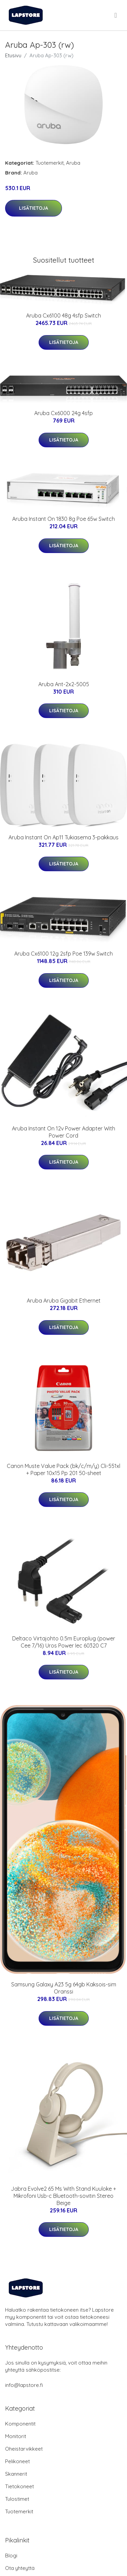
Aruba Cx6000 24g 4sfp (63, 413)
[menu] (116, 15)
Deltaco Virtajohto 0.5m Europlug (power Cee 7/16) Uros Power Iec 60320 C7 (63, 1642)
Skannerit (16, 2474)
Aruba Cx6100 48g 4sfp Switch (63, 315)
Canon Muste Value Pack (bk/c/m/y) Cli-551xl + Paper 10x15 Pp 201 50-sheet (63, 1469)
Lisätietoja (33, 208)
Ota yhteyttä (20, 2568)
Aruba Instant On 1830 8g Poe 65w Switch (63, 518)
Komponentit (20, 2423)
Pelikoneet (17, 2461)
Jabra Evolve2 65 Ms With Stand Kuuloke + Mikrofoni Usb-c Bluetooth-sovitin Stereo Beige (63, 2195)
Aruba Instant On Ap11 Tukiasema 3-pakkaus (63, 837)
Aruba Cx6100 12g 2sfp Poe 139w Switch (63, 953)
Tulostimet (17, 2499)
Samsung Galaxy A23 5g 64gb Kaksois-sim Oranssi (63, 1988)
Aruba (73, 163)
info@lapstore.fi (24, 2385)
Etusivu (13, 55)
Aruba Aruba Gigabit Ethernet (64, 1300)
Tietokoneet (19, 2486)
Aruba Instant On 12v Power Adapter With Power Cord (63, 1132)
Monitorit (15, 2436)
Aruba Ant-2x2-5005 (63, 684)
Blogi (11, 2555)
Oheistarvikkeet (24, 2449)
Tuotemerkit (50, 163)
